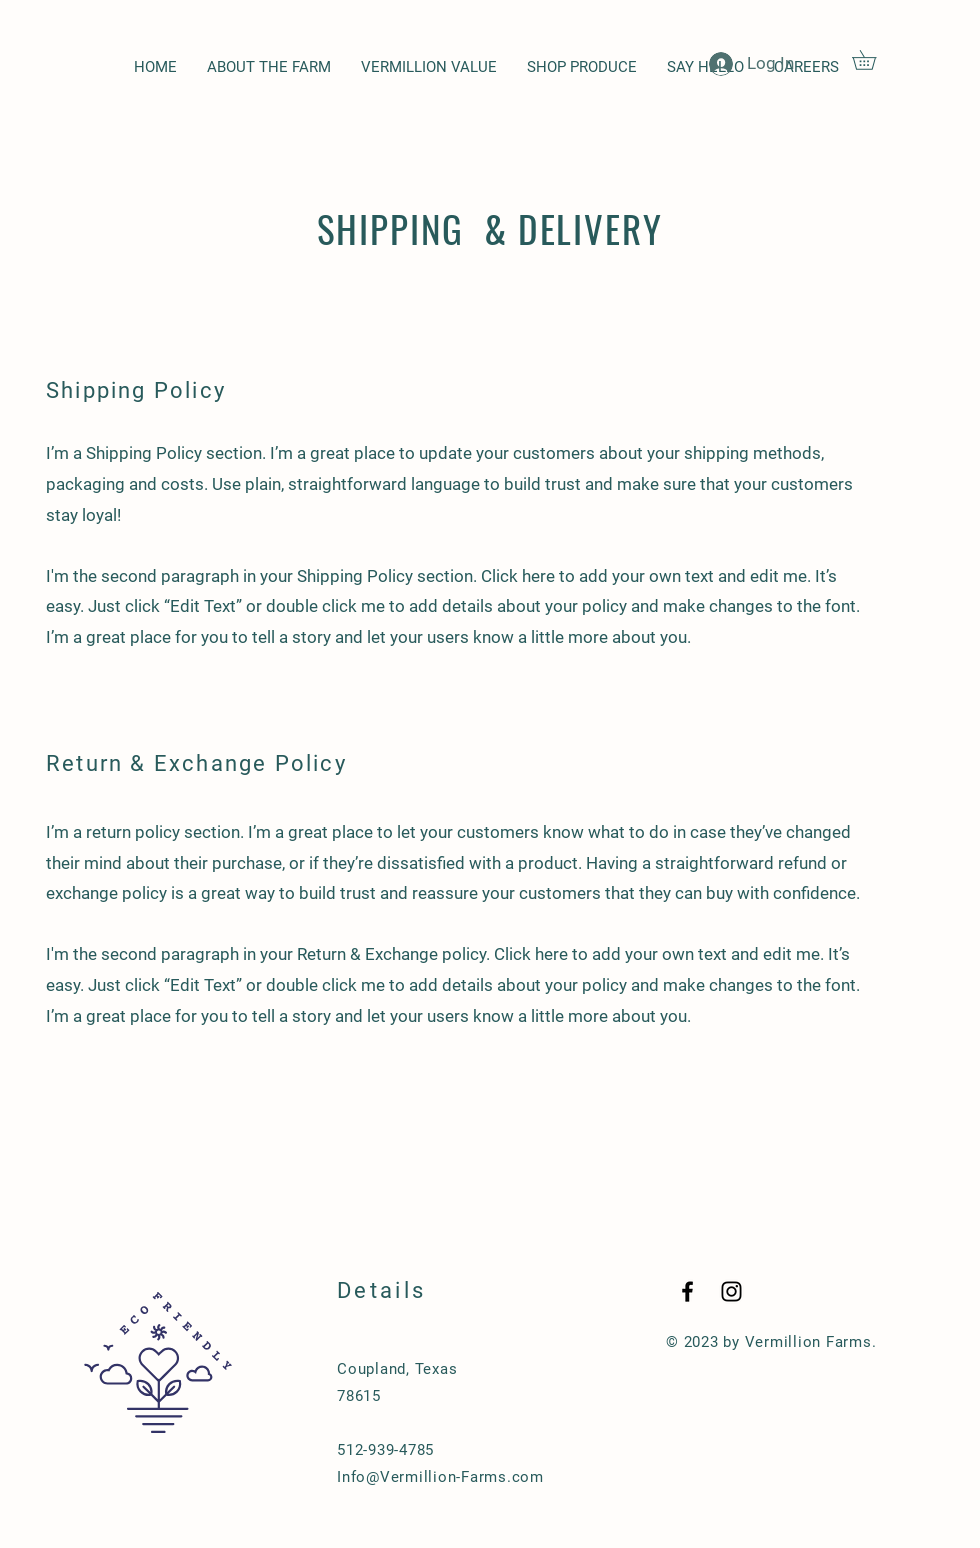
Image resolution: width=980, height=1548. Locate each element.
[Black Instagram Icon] (731, 1291)
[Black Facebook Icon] (687, 1291)
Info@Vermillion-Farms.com (440, 1477)
